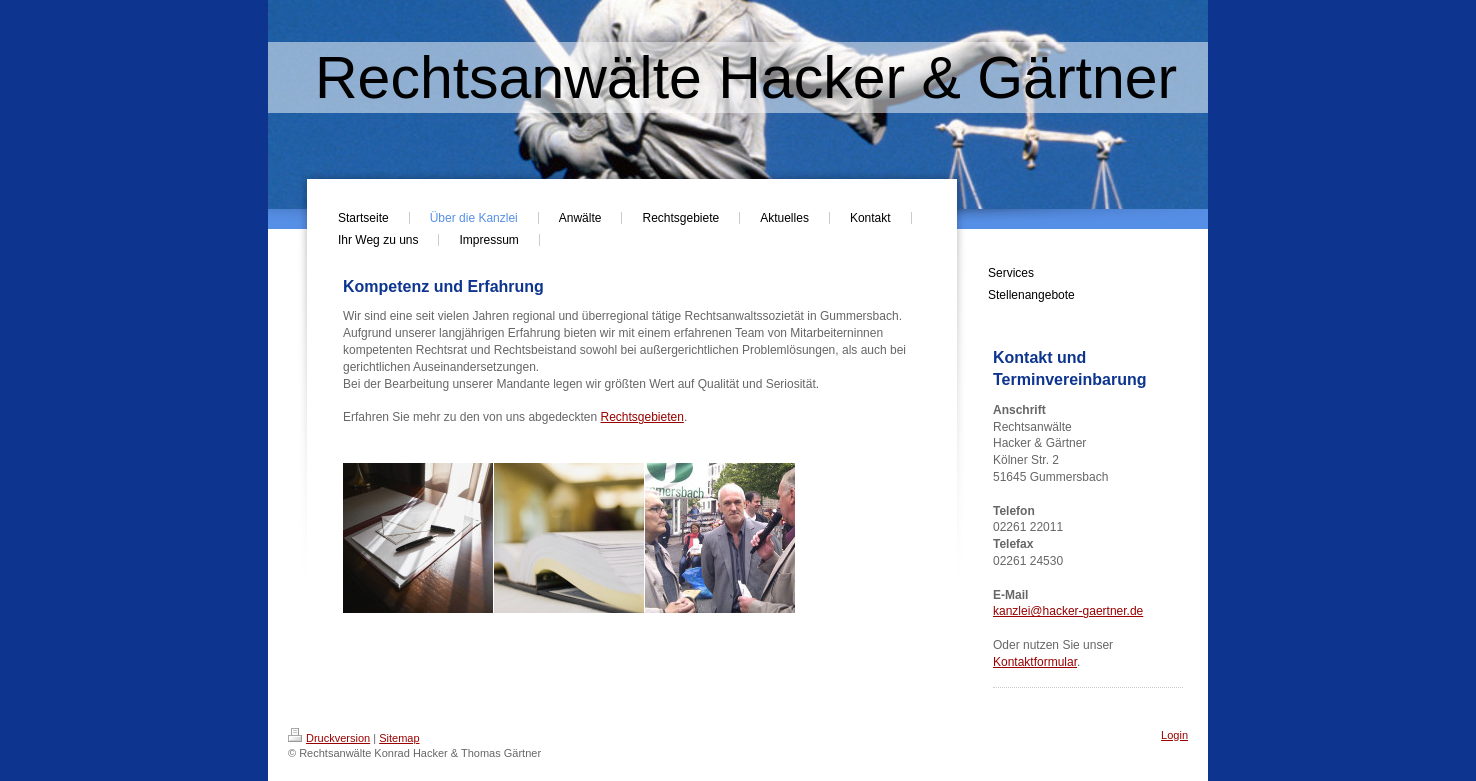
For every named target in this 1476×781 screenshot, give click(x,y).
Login (1174, 735)
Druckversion (329, 738)
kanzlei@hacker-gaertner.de (1068, 611)
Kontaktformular (1035, 662)
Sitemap (399, 738)
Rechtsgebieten (642, 417)
